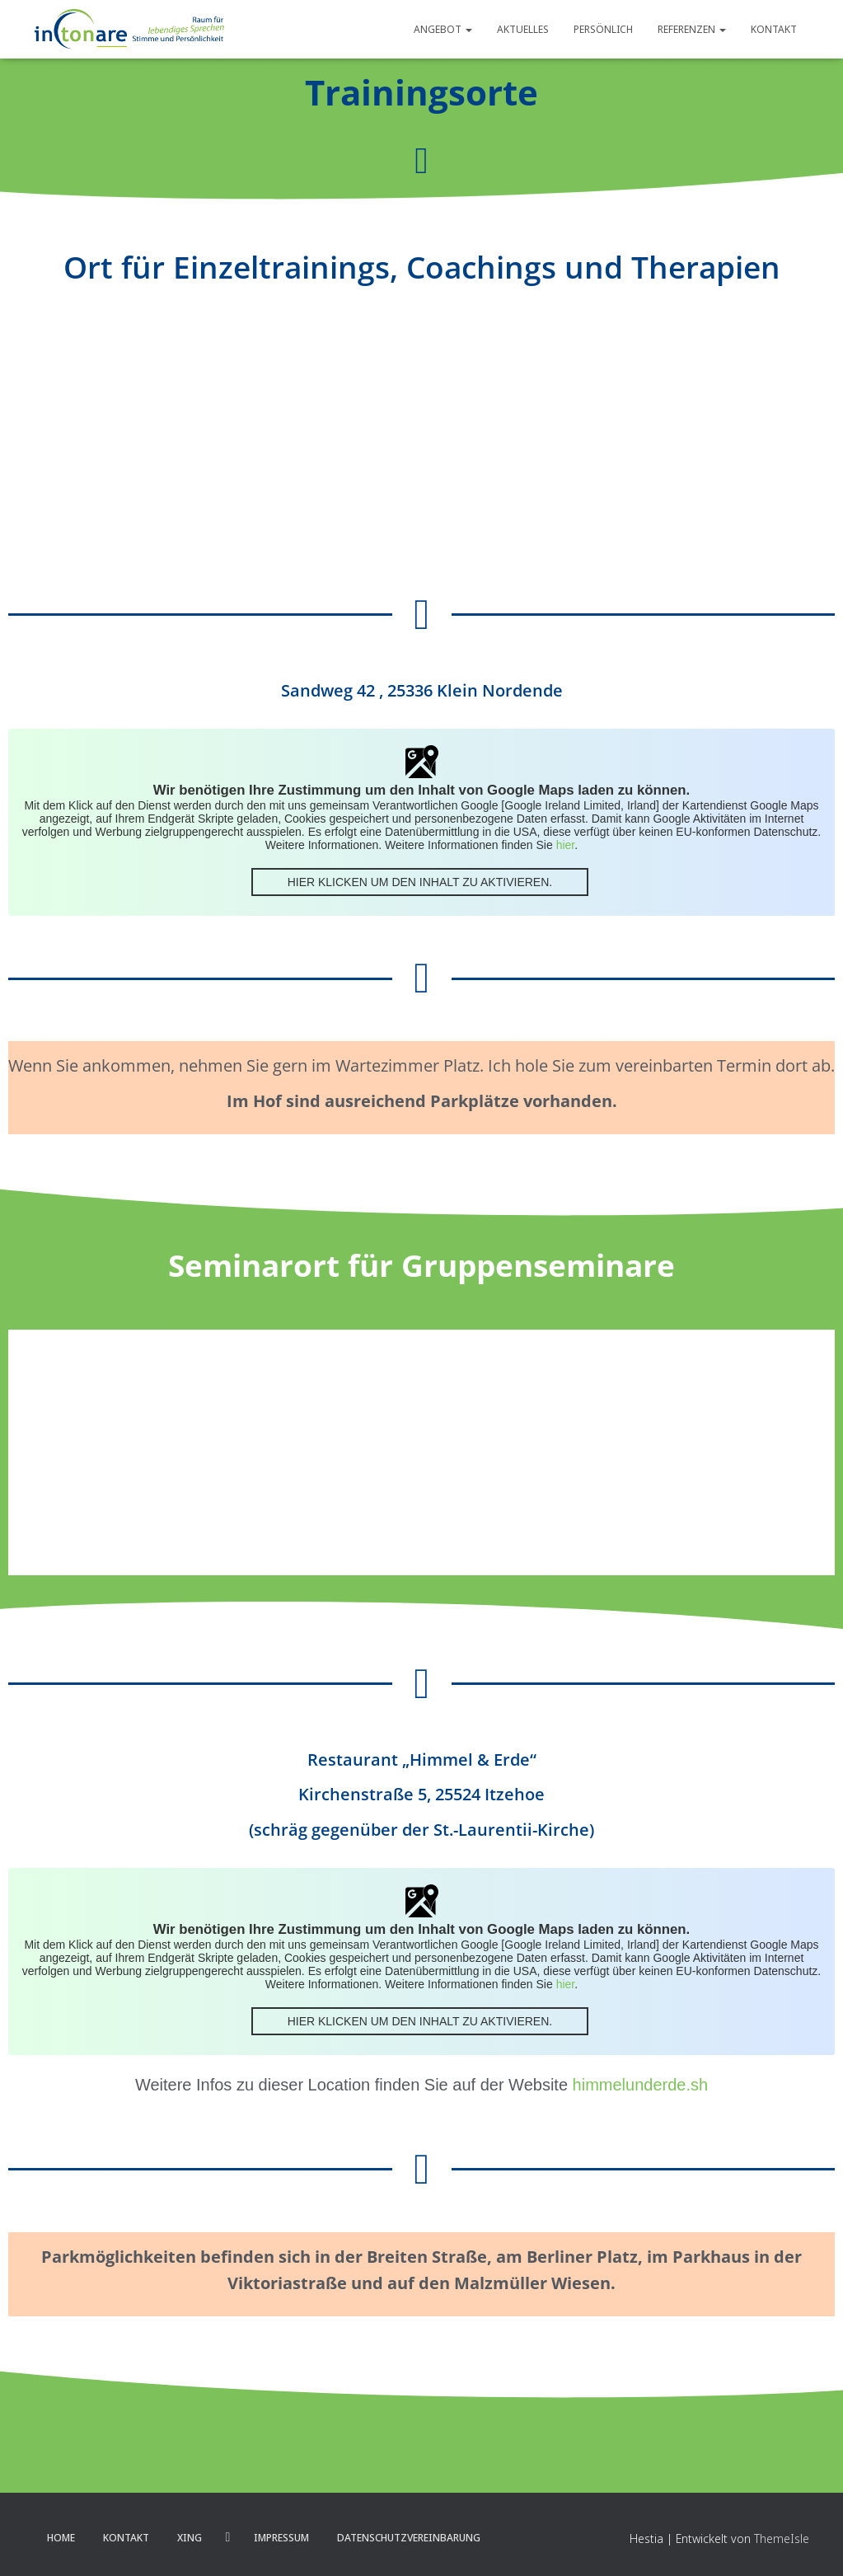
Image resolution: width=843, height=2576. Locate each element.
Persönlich (603, 29)
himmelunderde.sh (641, 2085)
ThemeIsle (781, 2538)
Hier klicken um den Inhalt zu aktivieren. (420, 882)
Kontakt (774, 29)
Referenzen (692, 29)
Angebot (443, 29)
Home (61, 2538)
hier (565, 845)
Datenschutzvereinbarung (408, 2538)
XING (189, 2538)
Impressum (281, 2538)
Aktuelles (523, 29)
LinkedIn (228, 2537)
